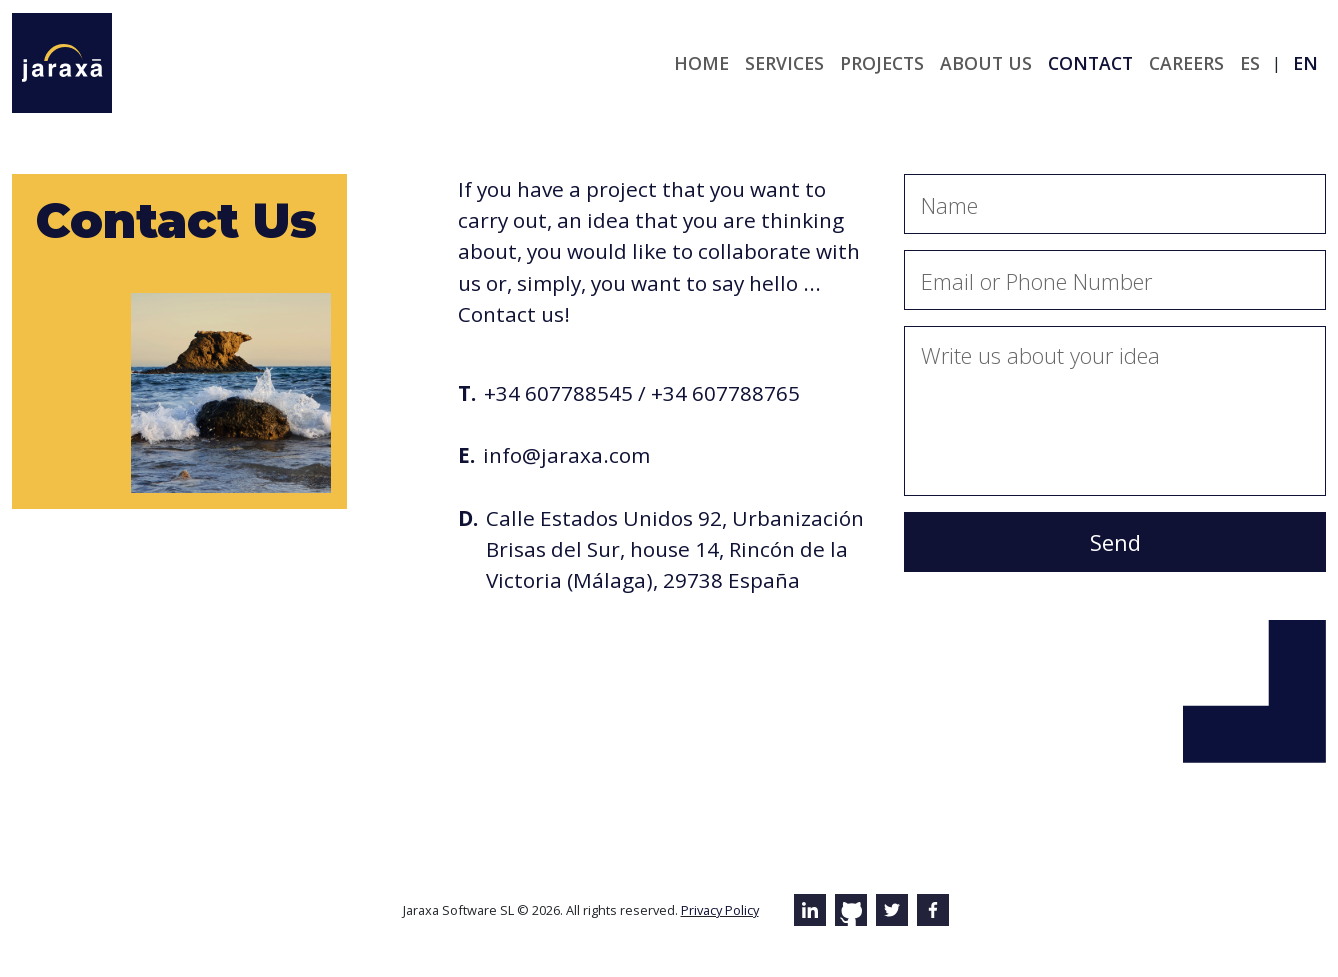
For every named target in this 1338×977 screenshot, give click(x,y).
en (1305, 63)
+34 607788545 (558, 393)
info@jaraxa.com (566, 455)
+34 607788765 (725, 393)
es (1250, 63)
